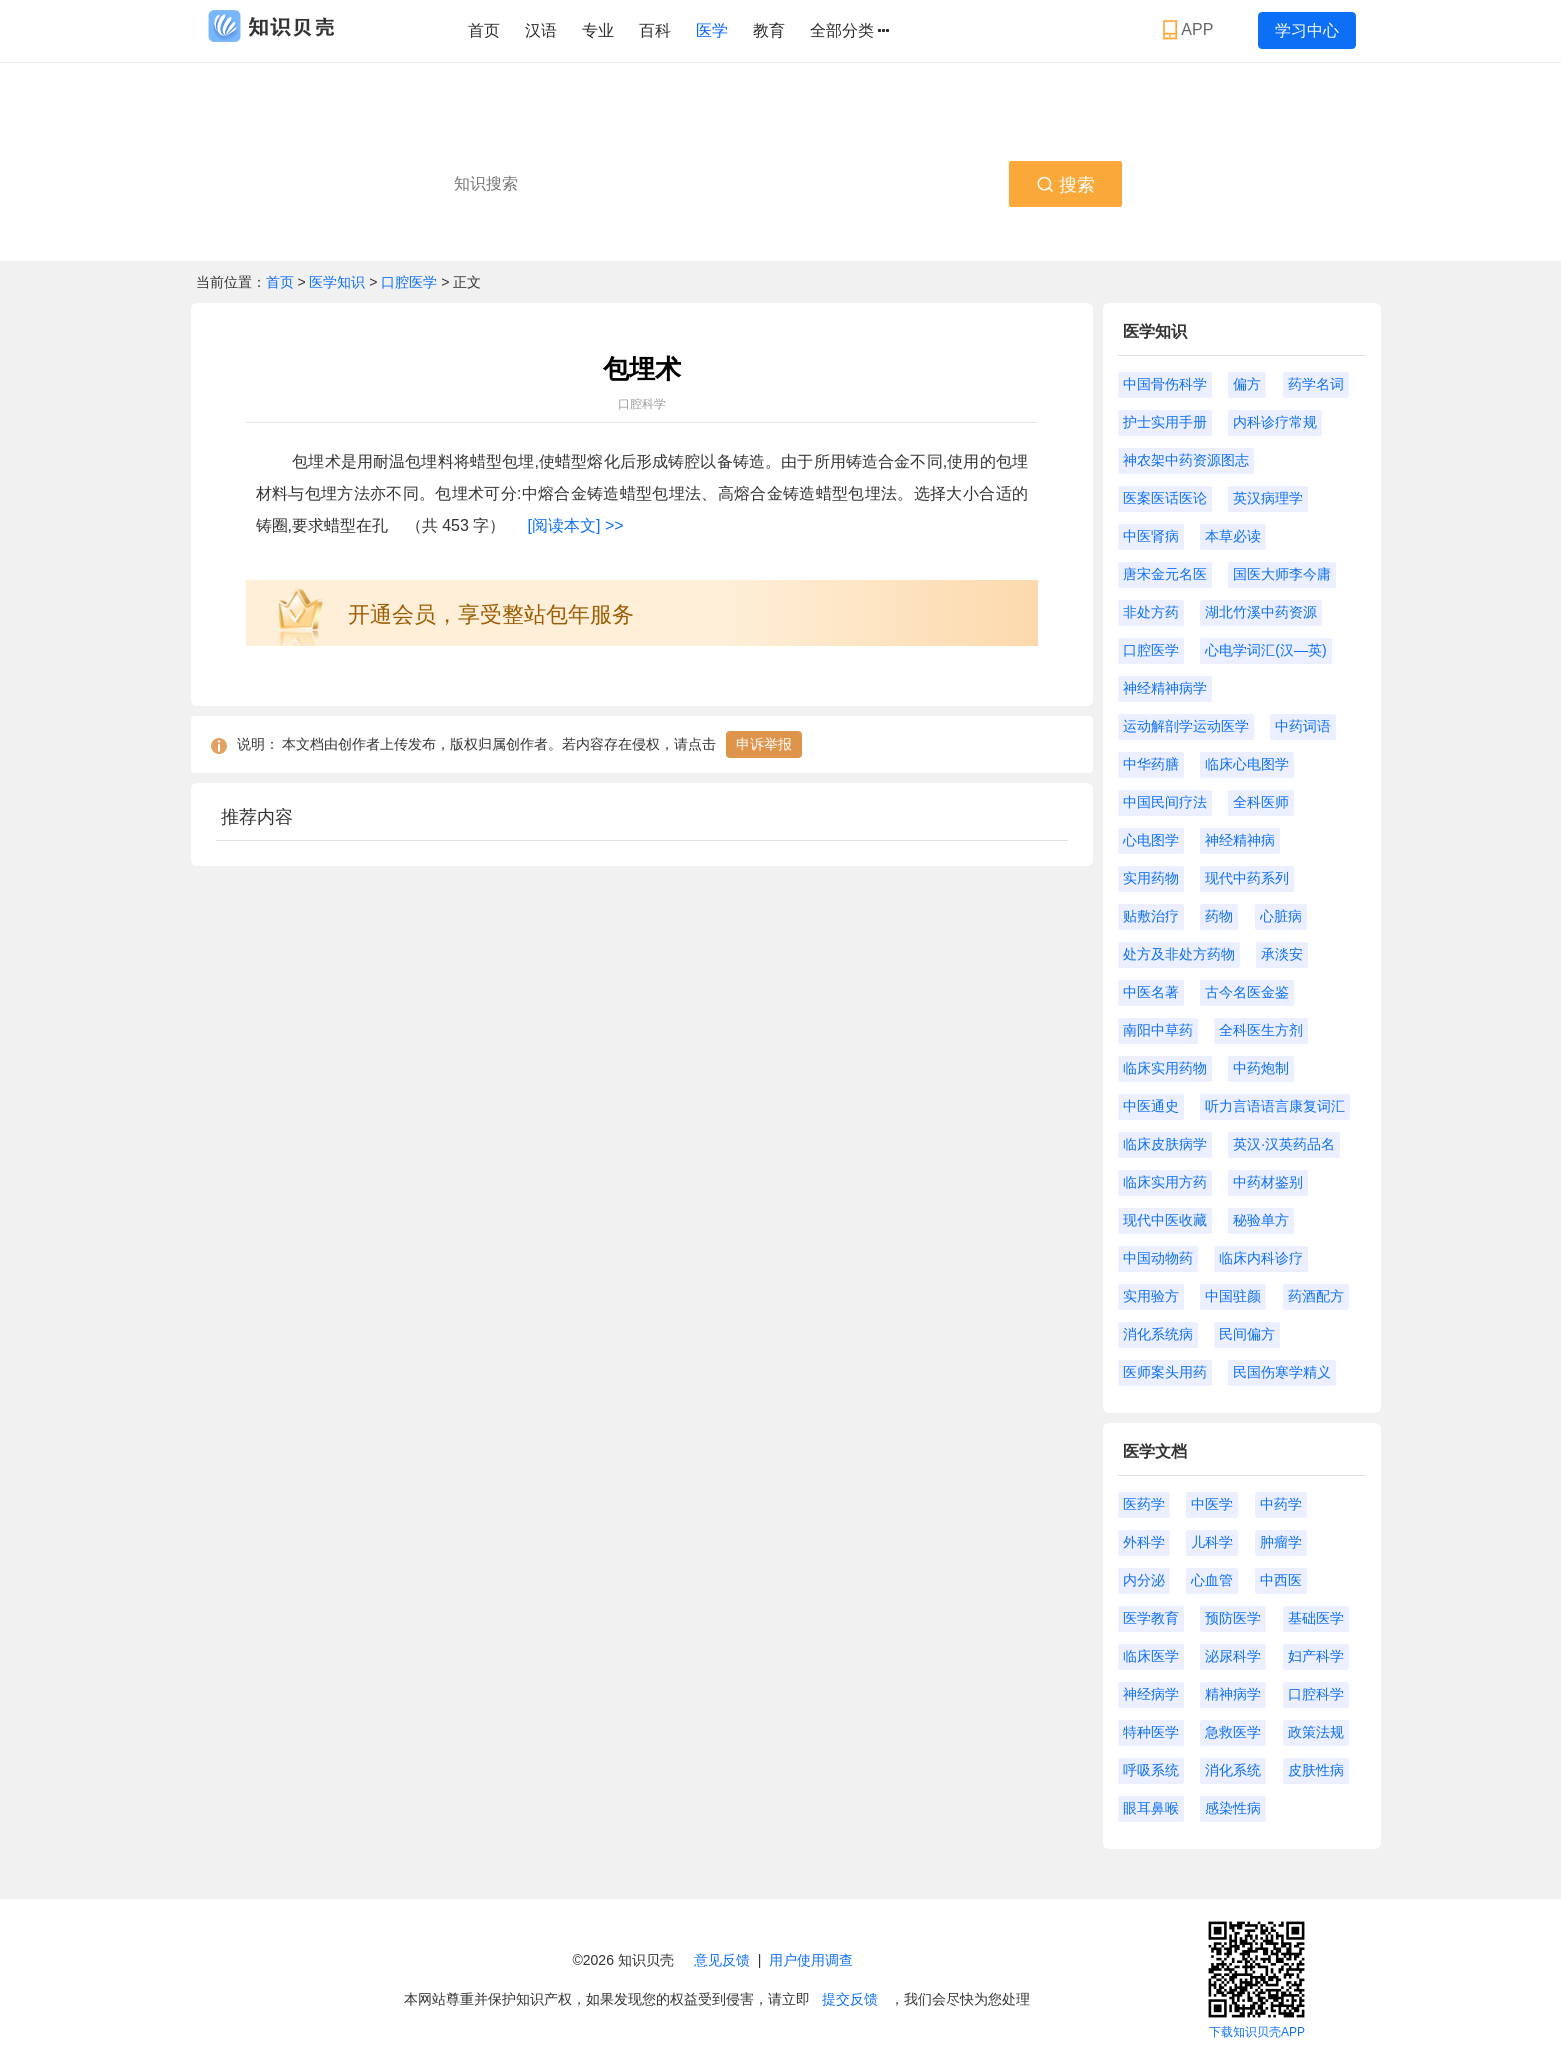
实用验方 (1151, 1296)
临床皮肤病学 (1165, 1144)
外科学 (1144, 1542)
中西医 (1281, 1580)
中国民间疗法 (1165, 802)
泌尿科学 (1233, 1656)
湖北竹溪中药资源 (1261, 612)
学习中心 (1307, 30)
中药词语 (1303, 726)
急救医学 (1233, 1732)
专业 (598, 30)
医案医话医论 (1165, 498)
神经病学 (1151, 1694)
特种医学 (1151, 1732)
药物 (1219, 916)
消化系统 (1233, 1770)
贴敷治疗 (1151, 916)
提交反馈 (850, 1999)
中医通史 (1151, 1106)
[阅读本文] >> (576, 525)
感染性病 (1233, 1808)
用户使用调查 (811, 1960)
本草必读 (1233, 536)
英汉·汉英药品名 (1284, 1144)
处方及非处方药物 (1179, 954)
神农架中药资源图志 (1186, 460)
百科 (655, 30)
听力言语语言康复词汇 (1275, 1106)
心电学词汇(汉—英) (1265, 650)
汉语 (541, 30)
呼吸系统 (1151, 1770)
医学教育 (1151, 1618)
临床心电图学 (1247, 764)
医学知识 (339, 282)
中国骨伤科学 (1165, 384)
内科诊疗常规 (1275, 422)
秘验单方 (1261, 1220)
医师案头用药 (1165, 1372)
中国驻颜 (1233, 1296)
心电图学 (1151, 840)
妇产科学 (1316, 1656)
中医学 (1212, 1504)
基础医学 (1316, 1618)
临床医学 (1151, 1656)
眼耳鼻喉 (1151, 1808)
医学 (712, 30)
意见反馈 (722, 1960)
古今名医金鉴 (1247, 992)
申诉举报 (764, 744)
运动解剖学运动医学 (1186, 726)
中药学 (1281, 1504)
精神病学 (1233, 1694)
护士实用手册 (1165, 422)
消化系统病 (1158, 1334)
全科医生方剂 (1261, 1030)
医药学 (1144, 1504)
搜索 (1065, 185)
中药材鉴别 (1268, 1182)
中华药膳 (1151, 764)
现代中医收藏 (1165, 1220)
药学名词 (1316, 384)
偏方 (1247, 384)
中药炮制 (1261, 1068)
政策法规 (1316, 1732)
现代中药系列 (1247, 878)
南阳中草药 (1158, 1030)
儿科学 (1212, 1542)
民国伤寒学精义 (1282, 1372)
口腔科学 (1316, 1694)
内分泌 (1144, 1580)
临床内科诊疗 (1261, 1258)
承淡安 (1282, 954)
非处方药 (1151, 612)
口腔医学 (409, 282)
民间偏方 (1247, 1334)
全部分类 (849, 31)
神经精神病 (1240, 840)
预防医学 (1233, 1618)
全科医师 (1261, 802)
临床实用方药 (1165, 1182)
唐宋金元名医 (1165, 574)
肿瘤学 (1281, 1542)
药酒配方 (1316, 1296)
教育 (769, 30)
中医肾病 (1151, 536)
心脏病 (1281, 916)
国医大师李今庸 (1282, 574)
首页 (484, 30)
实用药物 (1151, 878)
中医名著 (1151, 992)
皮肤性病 (1316, 1770)
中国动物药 (1158, 1258)
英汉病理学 (1268, 498)
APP (1190, 30)
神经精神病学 (1165, 688)
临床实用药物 (1165, 1068)
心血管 (1212, 1580)
